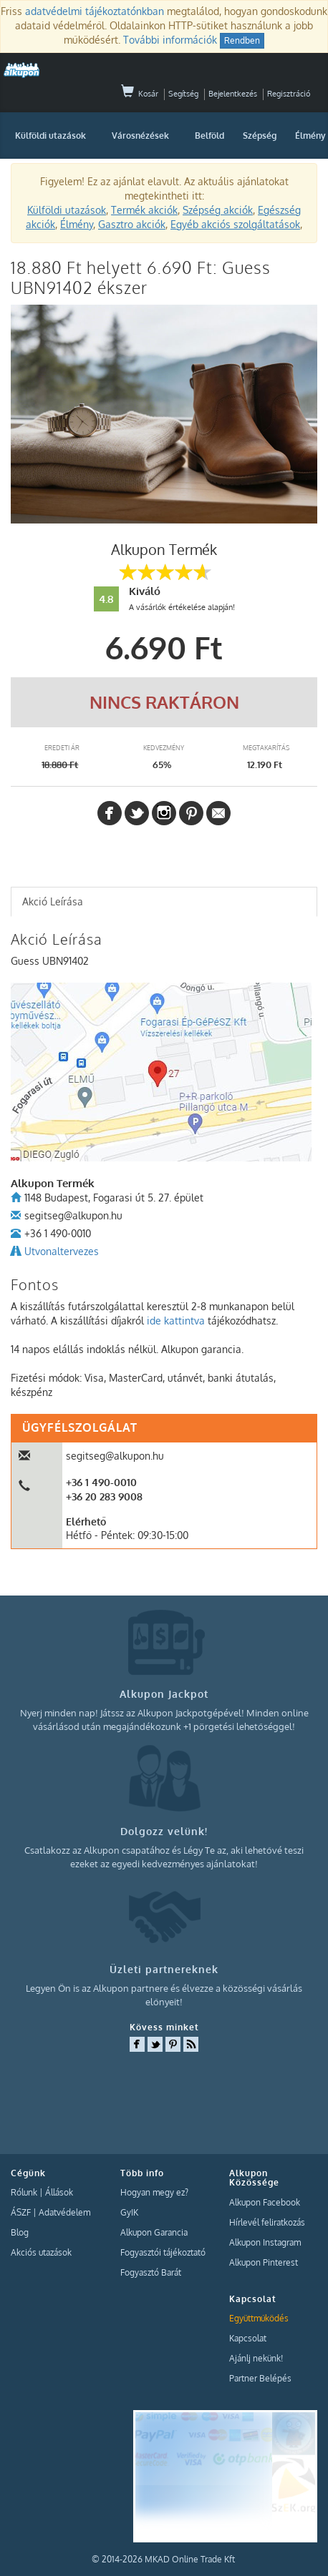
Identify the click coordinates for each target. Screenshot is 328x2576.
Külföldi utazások (50, 135)
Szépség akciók (218, 210)
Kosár (139, 94)
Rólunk (24, 2192)
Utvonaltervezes (61, 1251)
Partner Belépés (260, 2378)
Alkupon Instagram (265, 2242)
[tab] (164, 902)
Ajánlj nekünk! (256, 2358)
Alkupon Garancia (154, 2232)
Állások (59, 2192)
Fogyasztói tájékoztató (163, 2252)
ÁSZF (21, 2212)
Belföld (209, 135)
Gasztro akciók (131, 224)
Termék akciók (144, 210)
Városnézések (140, 135)
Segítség (183, 94)
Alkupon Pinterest (263, 2262)
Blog (20, 2232)
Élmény (76, 224)
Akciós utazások (41, 2252)
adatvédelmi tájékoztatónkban (94, 11)
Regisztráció (288, 94)
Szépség (259, 135)
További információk (170, 40)
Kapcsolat (247, 2338)
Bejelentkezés (232, 94)
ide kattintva (176, 1320)
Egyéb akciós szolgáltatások (235, 224)
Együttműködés (259, 2318)
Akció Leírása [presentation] (52, 901)
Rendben (242, 40)
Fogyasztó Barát (150, 2272)
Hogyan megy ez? (154, 2192)
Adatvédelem (64, 2212)
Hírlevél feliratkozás (267, 2222)
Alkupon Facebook (264, 2202)
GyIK (129, 2212)
